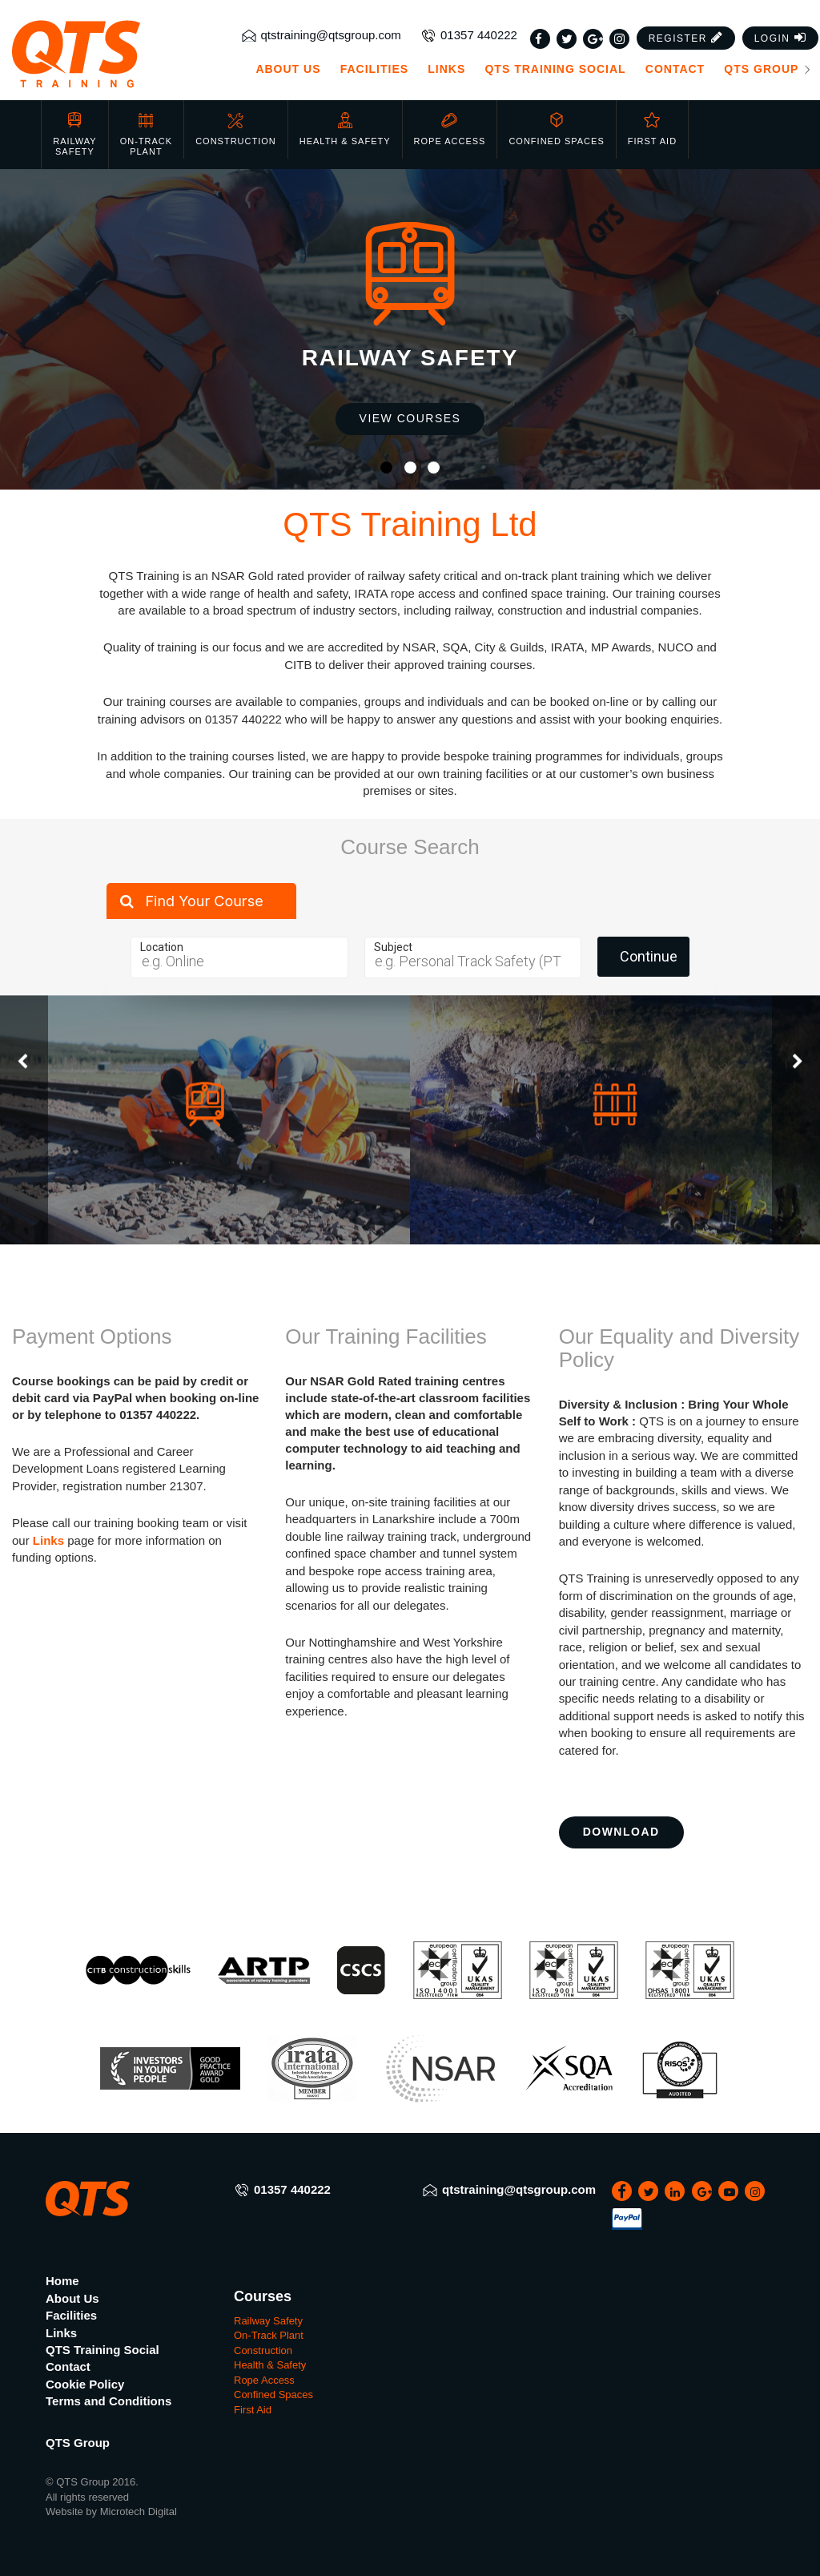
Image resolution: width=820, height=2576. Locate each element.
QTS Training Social (554, 68)
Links (446, 68)
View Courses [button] (410, 418)
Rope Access (450, 125)
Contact (675, 68)
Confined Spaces (556, 125)
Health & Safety (345, 125)
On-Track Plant (146, 130)
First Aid (652, 125)
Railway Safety (74, 130)
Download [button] (621, 1831)
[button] (686, 38)
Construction (235, 125)
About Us (287, 68)
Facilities (374, 68)
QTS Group (768, 68)
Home (62, 2281)
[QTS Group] (102, 54)
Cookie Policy (85, 2384)
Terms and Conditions (108, 2401)
